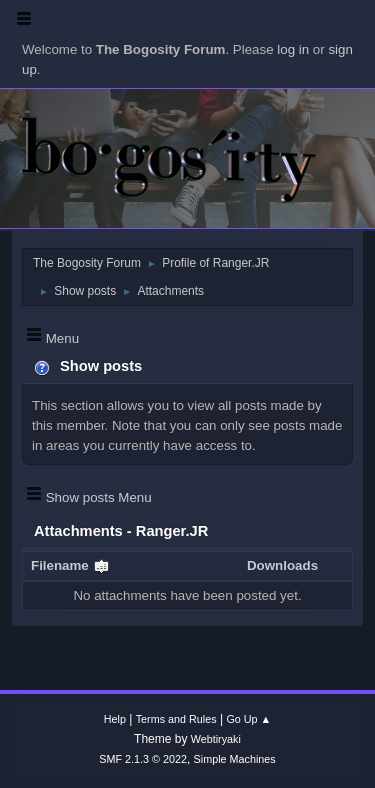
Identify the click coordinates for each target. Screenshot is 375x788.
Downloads (282, 565)
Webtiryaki (216, 739)
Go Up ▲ (248, 719)
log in (293, 49)
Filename (70, 565)
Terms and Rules (176, 719)
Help (115, 719)
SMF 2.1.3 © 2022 (143, 759)
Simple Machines (235, 759)
